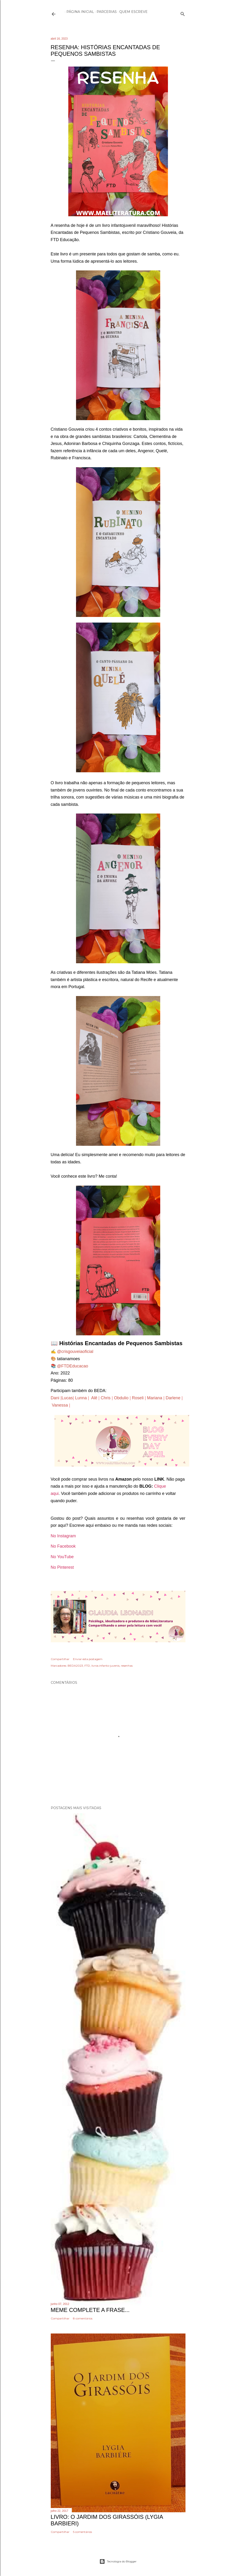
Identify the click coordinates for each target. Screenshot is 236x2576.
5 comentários (82, 2532)
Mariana (154, 1398)
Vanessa (60, 1405)
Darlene (173, 1398)
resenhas (127, 1665)
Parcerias (105, 12)
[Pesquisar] (182, 13)
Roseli (138, 1398)
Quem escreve (132, 12)
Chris (105, 1398)
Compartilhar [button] (60, 1659)
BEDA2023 (75, 1665)
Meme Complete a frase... (90, 2310)
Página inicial (78, 12)
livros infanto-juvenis (105, 1665)
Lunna (81, 1398)
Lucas (67, 1398)
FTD (87, 1665)
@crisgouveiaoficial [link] (75, 1351)
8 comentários (82, 2318)
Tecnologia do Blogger (118, 2561)
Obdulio (121, 1398)
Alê (94, 1398)
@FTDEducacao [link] (72, 1366)
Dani (56, 1398)
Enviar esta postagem (87, 1659)
